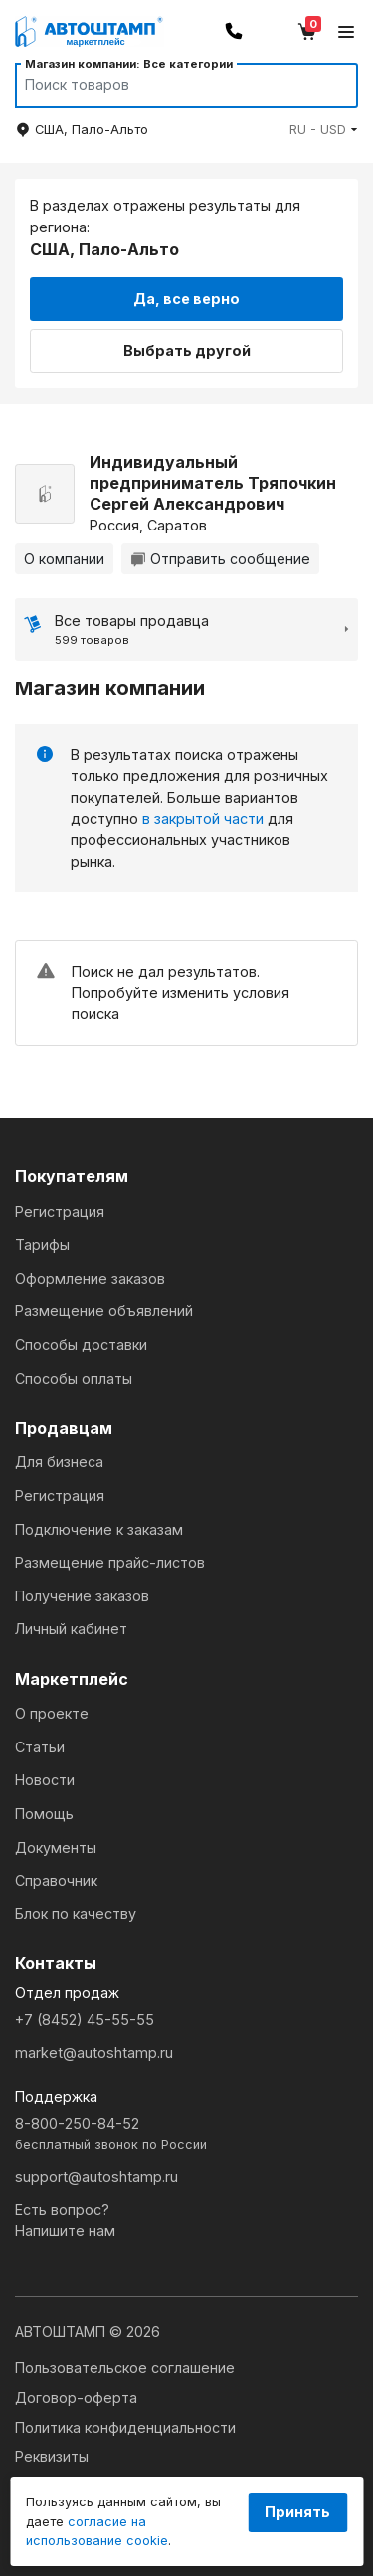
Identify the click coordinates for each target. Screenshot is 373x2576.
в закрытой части (203, 818)
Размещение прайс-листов (110, 1562)
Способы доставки (81, 1344)
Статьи (40, 1747)
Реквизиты (52, 2456)
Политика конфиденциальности (125, 2427)
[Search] (167, 85)
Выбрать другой (187, 350)
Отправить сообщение (220, 558)
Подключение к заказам (99, 1529)
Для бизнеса (59, 1461)
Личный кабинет (71, 1628)
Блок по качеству (75, 1913)
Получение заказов (82, 1596)
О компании (64, 558)
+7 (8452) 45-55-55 (84, 2019)
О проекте (52, 1713)
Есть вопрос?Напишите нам (65, 2220)
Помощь (44, 1813)
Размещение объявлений (104, 1310)
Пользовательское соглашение (125, 2367)
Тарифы (42, 1244)
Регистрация (59, 1211)
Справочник (56, 1880)
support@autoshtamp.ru (96, 2176)
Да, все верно (186, 298)
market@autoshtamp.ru (94, 2053)
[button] (323, 129)
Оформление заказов (90, 1278)
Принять (297, 2511)
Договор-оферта (76, 2397)
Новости (45, 1779)
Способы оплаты (73, 1378)
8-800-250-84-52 (186, 2134)
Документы (55, 1847)
